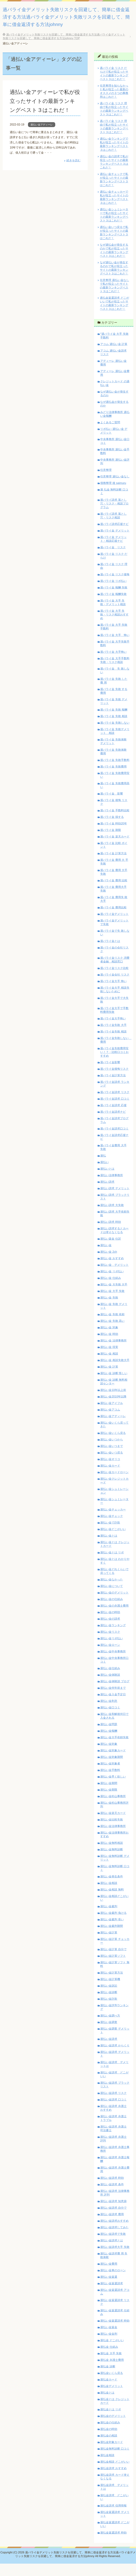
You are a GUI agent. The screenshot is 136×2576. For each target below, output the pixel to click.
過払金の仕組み (110, 2434)
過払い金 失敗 (109, 1309)
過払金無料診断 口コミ (114, 2461)
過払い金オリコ (110, 1471)
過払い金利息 (108, 1713)
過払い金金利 (108, 2346)
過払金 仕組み (109, 2359)
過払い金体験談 (110, 1687)
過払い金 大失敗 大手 (113, 1296)
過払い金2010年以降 (113, 1408)
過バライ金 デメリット (114, 542)
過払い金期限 (108, 1802)
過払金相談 (107, 2467)
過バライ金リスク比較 (114, 980)
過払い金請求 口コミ (113, 2111)
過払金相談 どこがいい (114, 2474)
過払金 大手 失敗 (111, 2365)
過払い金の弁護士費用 (114, 1618)
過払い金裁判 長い (112, 1931)
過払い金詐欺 (108, 2011)
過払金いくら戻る (111, 2385)
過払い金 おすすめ (112, 1270)
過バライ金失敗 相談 (113, 1043)
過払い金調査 (108, 2034)
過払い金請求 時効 (112, 2190)
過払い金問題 (108, 1736)
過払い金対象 (108, 1756)
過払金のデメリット (113, 2428)
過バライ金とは (110, 953)
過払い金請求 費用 (112, 2226)
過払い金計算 (108, 1944)
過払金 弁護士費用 (112, 2372)
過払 (103, 1167)
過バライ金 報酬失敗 (113, 606)
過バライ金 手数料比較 (114, 822)
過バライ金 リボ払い (113, 593)
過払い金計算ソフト (113, 1968)
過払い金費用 (108, 2276)
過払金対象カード (111, 2454)
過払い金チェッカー (113, 1521)
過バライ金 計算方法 (113, 865)
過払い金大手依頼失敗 (114, 1749)
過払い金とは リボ (112, 1564)
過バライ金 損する (112, 829)
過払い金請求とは (111, 2252)
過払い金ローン (110, 1657)
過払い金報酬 (108, 1743)
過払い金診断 (108, 2004)
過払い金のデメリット (114, 1604)
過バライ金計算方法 (113, 1087)
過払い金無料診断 (111, 1861)
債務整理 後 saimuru (113, 495)
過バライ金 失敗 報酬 (113, 722)
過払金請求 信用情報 (113, 2517)
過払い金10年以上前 (113, 1402)
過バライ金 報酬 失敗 (113, 599)
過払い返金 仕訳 (110, 1251)
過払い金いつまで (111, 1458)
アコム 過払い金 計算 (113, 356)
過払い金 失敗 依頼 (112, 1326)
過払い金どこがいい (113, 1541)
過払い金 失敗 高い (112, 1333)
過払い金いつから (111, 1451)
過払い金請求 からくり (114, 2057)
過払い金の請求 (110, 1631)
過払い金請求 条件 (112, 2196)
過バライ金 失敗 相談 (113, 728)
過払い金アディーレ (41, 146)
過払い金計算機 (110, 1991)
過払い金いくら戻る (113, 1445)
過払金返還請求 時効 (113, 2544)
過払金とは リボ (110, 2421)
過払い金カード (110, 1478)
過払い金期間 (108, 1795)
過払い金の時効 (110, 1624)
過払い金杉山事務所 (113, 1808)
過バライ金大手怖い (113, 1030)
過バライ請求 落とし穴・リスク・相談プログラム (114, 516)
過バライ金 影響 (111, 805)
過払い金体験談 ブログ (114, 1693)
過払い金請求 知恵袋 (113, 2213)
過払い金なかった (111, 1591)
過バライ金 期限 (110, 842)
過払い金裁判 (108, 1918)
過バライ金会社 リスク (114, 986)
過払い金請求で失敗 (113, 2246)
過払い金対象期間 (111, 1769)
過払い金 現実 (109, 1359)
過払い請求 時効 (110, 1234)
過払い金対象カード (113, 1762)
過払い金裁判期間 (111, 1938)
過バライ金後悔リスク (114, 1081)
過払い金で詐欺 (110, 1534)
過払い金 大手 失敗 (112, 1303)
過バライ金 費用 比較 (113, 892)
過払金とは (107, 2404)
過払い (104, 1174)
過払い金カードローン (114, 1484)
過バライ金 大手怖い (113, 664)
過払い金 (106, 1257)
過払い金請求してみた (114, 2239)
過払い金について (111, 1598)
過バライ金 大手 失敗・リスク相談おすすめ (114, 627)
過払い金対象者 (110, 1775)
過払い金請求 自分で (113, 2220)
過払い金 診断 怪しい (113, 1385)
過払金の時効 (108, 2441)
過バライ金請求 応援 (113, 1117)
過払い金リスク (110, 1644)
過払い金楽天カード (113, 1825)
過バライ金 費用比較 (113, 919)
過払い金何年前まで (113, 1700)
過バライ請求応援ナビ (114, 536)
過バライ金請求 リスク (114, 1104)
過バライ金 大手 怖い (114, 647)
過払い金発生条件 (111, 1888)
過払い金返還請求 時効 (114, 2333)
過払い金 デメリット (114, 1277)
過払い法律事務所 (111, 1187)
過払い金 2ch (108, 1264)
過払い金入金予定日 (113, 1706)
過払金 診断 (107, 2378)
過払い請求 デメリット (114, 1200)
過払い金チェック (111, 1528)
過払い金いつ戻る (111, 1464)
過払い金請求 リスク (113, 2105)
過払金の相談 (108, 2447)
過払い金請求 (108, 2051)
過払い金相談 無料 (112, 1901)
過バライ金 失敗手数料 (114, 772)
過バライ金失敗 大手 (113, 1037)
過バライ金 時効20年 (113, 835)
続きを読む (73, 181)
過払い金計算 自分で (113, 1961)
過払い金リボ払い (111, 1650)
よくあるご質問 (110, 434)
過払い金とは (108, 1548)
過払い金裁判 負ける (113, 1925)
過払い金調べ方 (110, 2027)
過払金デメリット (111, 2398)
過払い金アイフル (111, 1415)
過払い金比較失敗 (111, 1831)
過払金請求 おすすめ (113, 2480)
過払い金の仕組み (111, 1611)
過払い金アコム (110, 1421)
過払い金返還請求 (111, 2295)
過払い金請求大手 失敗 (114, 2259)
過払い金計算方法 (111, 1984)
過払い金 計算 (109, 1379)
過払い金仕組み (110, 1680)
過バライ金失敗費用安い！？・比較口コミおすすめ (114, 1064)
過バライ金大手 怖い (113, 993)
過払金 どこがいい (112, 2352)
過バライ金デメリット (114, 926)
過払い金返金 (108, 2339)
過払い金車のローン (113, 2282)
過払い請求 (107, 1194)
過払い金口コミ (110, 1719)
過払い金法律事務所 (113, 1838)
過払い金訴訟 (108, 1998)
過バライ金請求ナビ (113, 1124)
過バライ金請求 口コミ (114, 1111)
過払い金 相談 (109, 1365)
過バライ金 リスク (113, 559)
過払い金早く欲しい (113, 1788)
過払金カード (108, 2391)
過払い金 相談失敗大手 (114, 1372)
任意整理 (106, 482)
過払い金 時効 (109, 1346)
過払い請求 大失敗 (112, 1217)
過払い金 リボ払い (112, 1283)
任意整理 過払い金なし (114, 488)
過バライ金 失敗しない (114, 735)
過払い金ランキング (113, 1637)
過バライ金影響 (110, 1074)
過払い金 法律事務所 (113, 1352)
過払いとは (107, 1181)
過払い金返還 (108, 2289)
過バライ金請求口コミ (114, 1140)
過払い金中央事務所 (113, 1663)
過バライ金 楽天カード (114, 848)
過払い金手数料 (110, 1782)
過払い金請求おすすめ (114, 2233)
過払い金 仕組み (110, 1290)
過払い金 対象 (109, 1339)
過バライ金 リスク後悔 (114, 586)
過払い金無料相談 (111, 1855)
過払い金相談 (108, 1895)
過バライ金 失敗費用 (113, 778)
